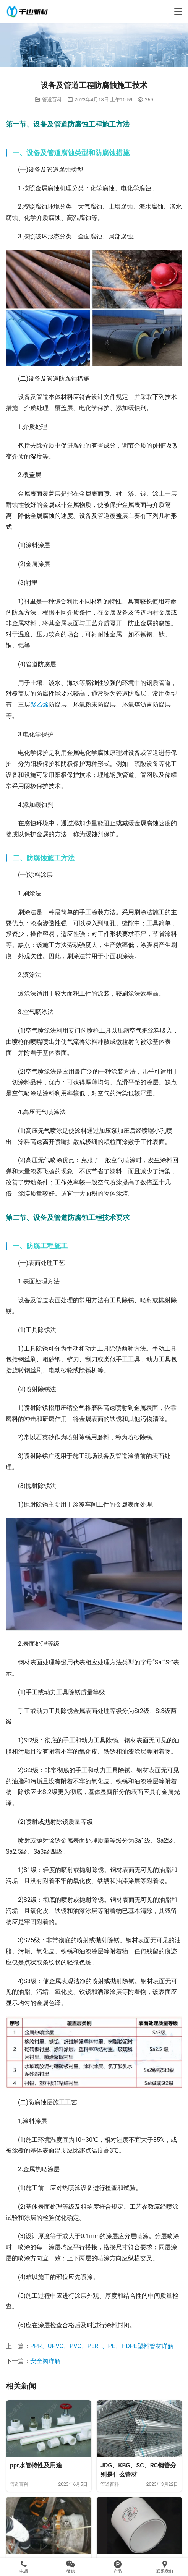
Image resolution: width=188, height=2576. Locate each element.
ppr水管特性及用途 (36, 2465)
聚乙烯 (39, 704)
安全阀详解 (45, 2361)
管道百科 (52, 99)
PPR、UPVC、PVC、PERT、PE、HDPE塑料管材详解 (102, 2346)
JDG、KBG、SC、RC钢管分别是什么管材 (138, 2470)
